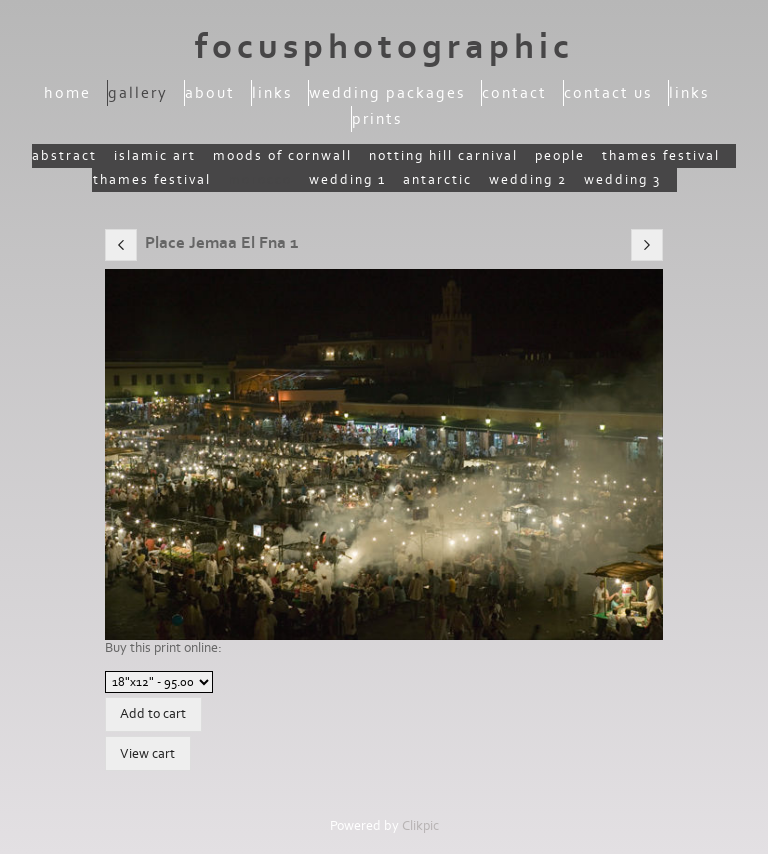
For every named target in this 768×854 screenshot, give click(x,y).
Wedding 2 (528, 180)
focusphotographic (384, 47)
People (560, 156)
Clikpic (420, 826)
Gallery (138, 93)
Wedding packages (387, 93)
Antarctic (437, 180)
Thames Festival (661, 156)
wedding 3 (622, 180)
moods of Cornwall (282, 156)
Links (272, 93)
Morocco (260, 180)
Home (67, 93)
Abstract (64, 156)
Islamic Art (155, 156)
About (210, 93)
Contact (514, 93)
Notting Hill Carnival (443, 156)
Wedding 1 (347, 180)
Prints (377, 119)
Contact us (608, 93)
